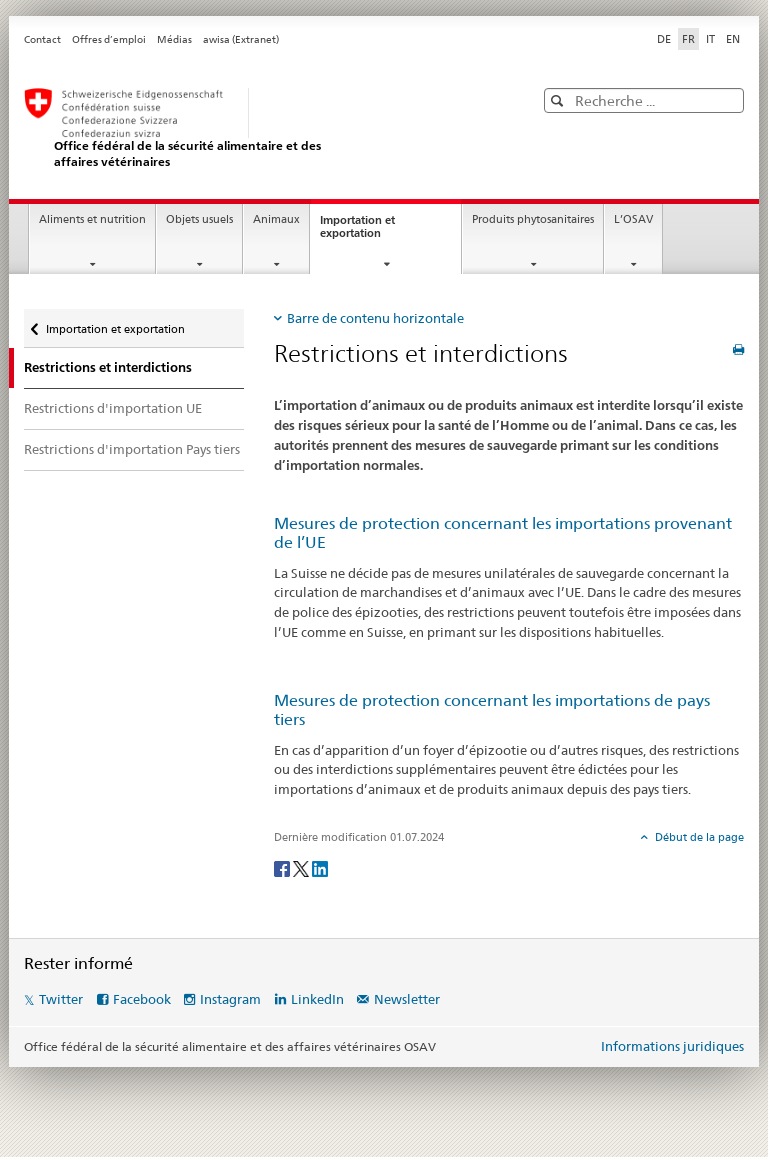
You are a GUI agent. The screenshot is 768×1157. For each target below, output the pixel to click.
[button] (559, 100)
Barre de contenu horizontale (375, 318)
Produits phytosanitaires (533, 219)
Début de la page (698, 837)
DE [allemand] (664, 39)
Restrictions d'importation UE (113, 408)
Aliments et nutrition (92, 219)
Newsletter (407, 999)
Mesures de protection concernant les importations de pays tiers (492, 710)
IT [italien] (710, 39)
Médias (174, 39)
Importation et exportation (368, 232)
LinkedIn (317, 999)
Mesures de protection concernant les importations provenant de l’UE (503, 533)
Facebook (142, 999)
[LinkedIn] (320, 867)
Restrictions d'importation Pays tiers (132, 449)
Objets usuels (199, 219)
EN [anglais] (733, 39)
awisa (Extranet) (241, 39)
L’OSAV (633, 219)
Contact (42, 39)
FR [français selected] (688, 39)
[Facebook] (283, 867)
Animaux (276, 219)
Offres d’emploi (109, 39)
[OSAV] (259, 128)
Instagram (230, 999)
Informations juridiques (672, 1046)
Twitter (61, 999)
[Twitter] (302, 867)
